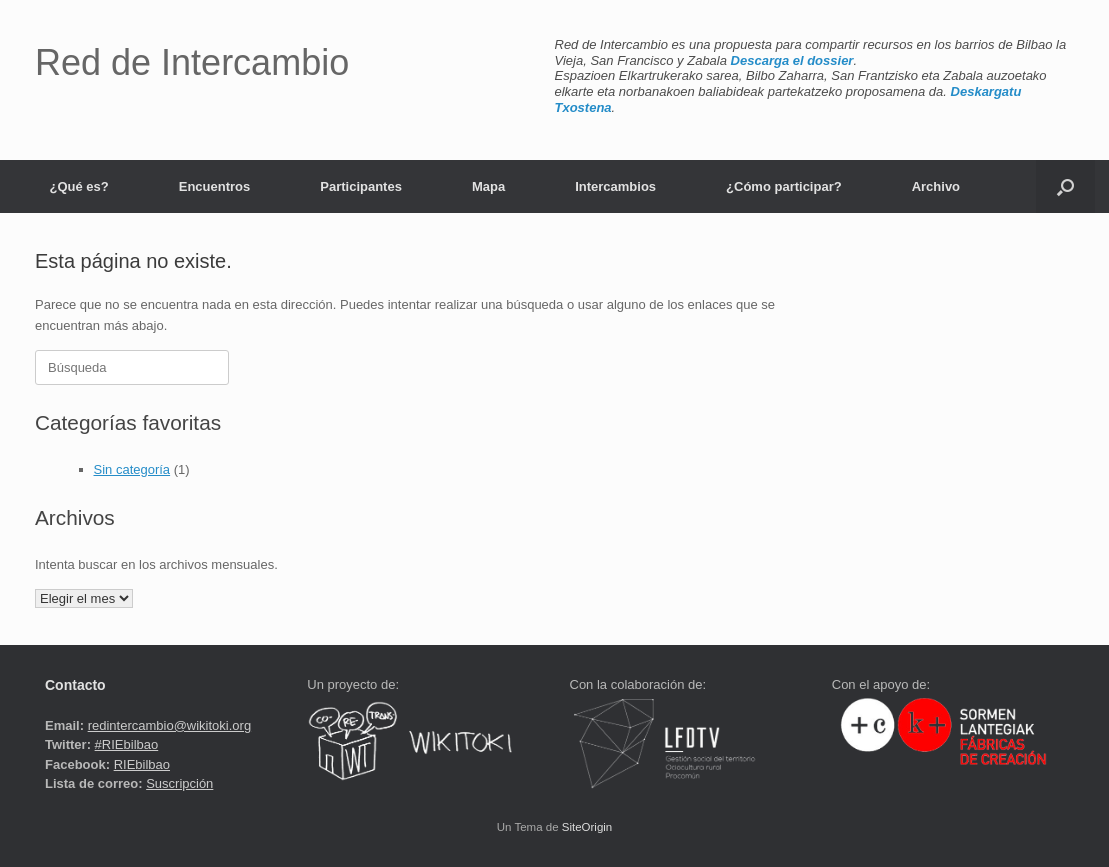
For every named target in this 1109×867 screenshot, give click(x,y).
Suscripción (179, 783)
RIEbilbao (142, 764)
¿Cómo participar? (784, 186)
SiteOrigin (587, 827)
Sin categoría (132, 469)
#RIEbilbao (127, 744)
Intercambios (615, 186)
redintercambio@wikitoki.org (169, 725)
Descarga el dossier (792, 60)
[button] (1065, 186)
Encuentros (215, 186)
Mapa (488, 186)
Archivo (936, 186)
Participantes (361, 186)
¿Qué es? (79, 186)
